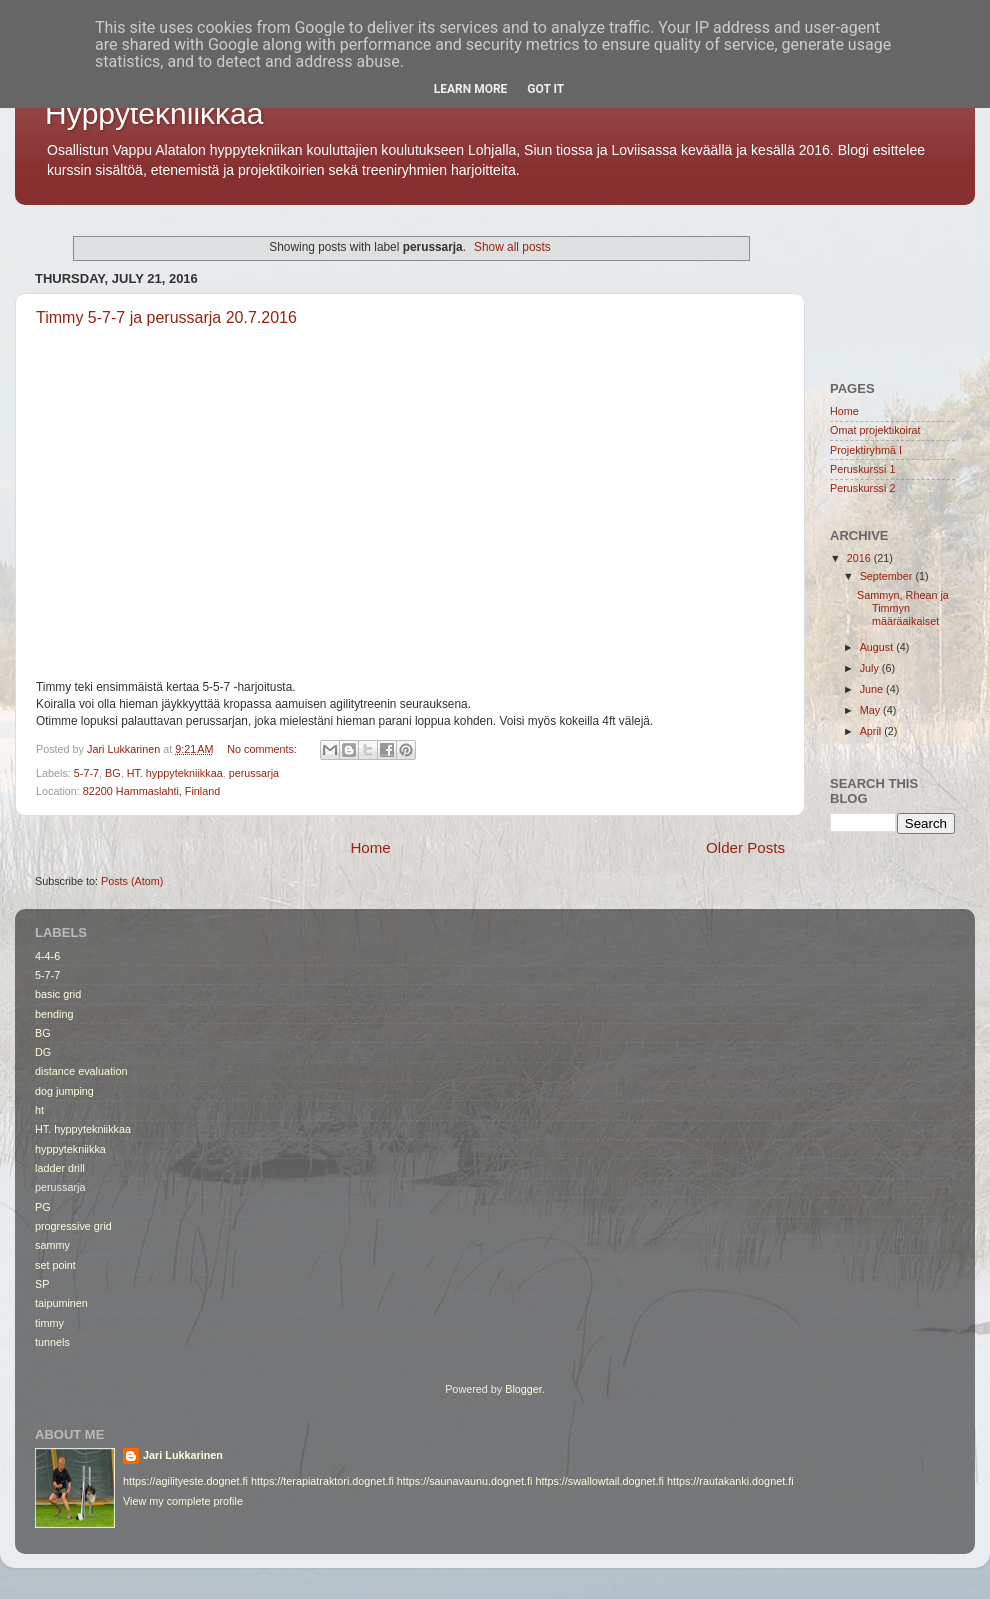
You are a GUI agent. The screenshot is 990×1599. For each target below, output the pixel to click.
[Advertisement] (892, 288)
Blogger (523, 1389)
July (871, 668)
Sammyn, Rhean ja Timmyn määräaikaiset (903, 608)
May (871, 710)
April (872, 731)
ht (39, 1110)
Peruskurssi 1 (862, 469)
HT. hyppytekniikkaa (175, 773)
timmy (49, 1323)
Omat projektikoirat (875, 430)
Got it (545, 89)
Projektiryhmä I (866, 450)
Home (370, 847)
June (873, 689)
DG (43, 1052)
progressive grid (73, 1226)
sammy (52, 1245)
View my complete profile (183, 1501)
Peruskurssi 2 (862, 488)
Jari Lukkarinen (183, 1455)
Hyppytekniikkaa (154, 113)
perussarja (254, 773)
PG (43, 1207)
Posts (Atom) (132, 881)
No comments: (263, 749)
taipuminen (61, 1303)
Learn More (471, 89)
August (878, 647)
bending (54, 1014)
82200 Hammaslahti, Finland (151, 791)
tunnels (52, 1342)
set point (55, 1265)
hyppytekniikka (70, 1149)
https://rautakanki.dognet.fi (730, 1481)
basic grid (58, 994)
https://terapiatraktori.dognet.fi (322, 1481)
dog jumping (64, 1091)
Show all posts (512, 247)
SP (42, 1284)
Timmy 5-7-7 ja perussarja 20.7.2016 (166, 317)
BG (113, 773)
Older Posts (745, 847)
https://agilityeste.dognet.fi (185, 1481)
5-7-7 (86, 773)
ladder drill (60, 1168)
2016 (860, 558)
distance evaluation (81, 1071)
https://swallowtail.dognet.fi (599, 1481)
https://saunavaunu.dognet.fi (465, 1481)
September (888, 576)
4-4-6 (47, 956)
